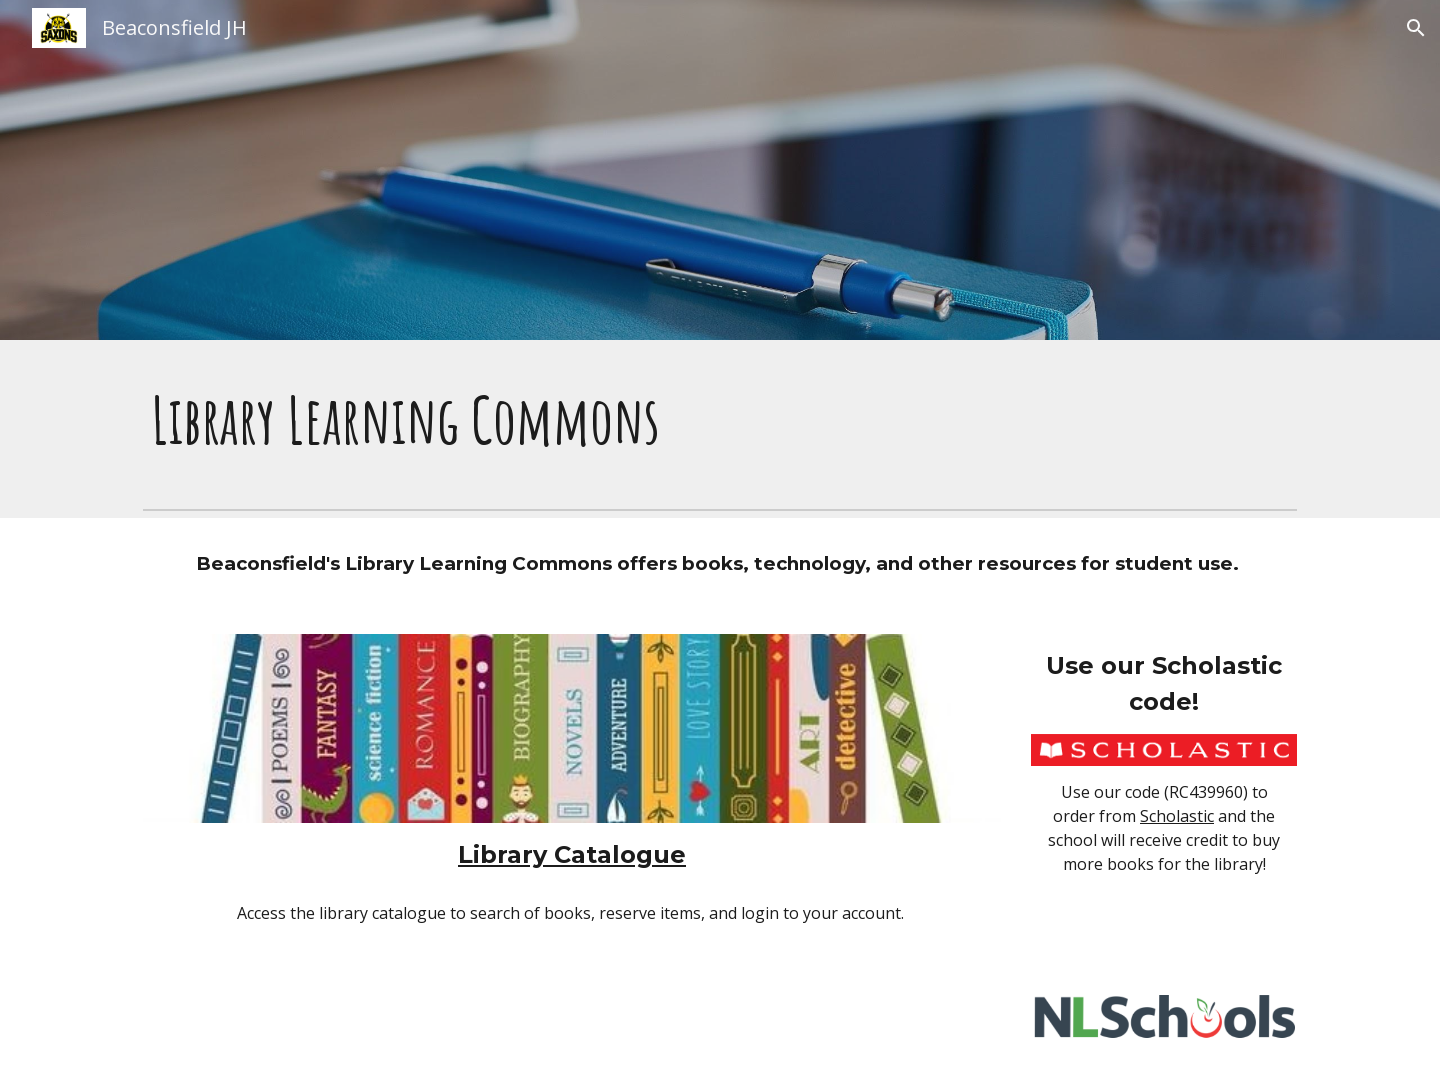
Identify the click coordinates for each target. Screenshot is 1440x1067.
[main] (720, 420)
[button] (1416, 28)
